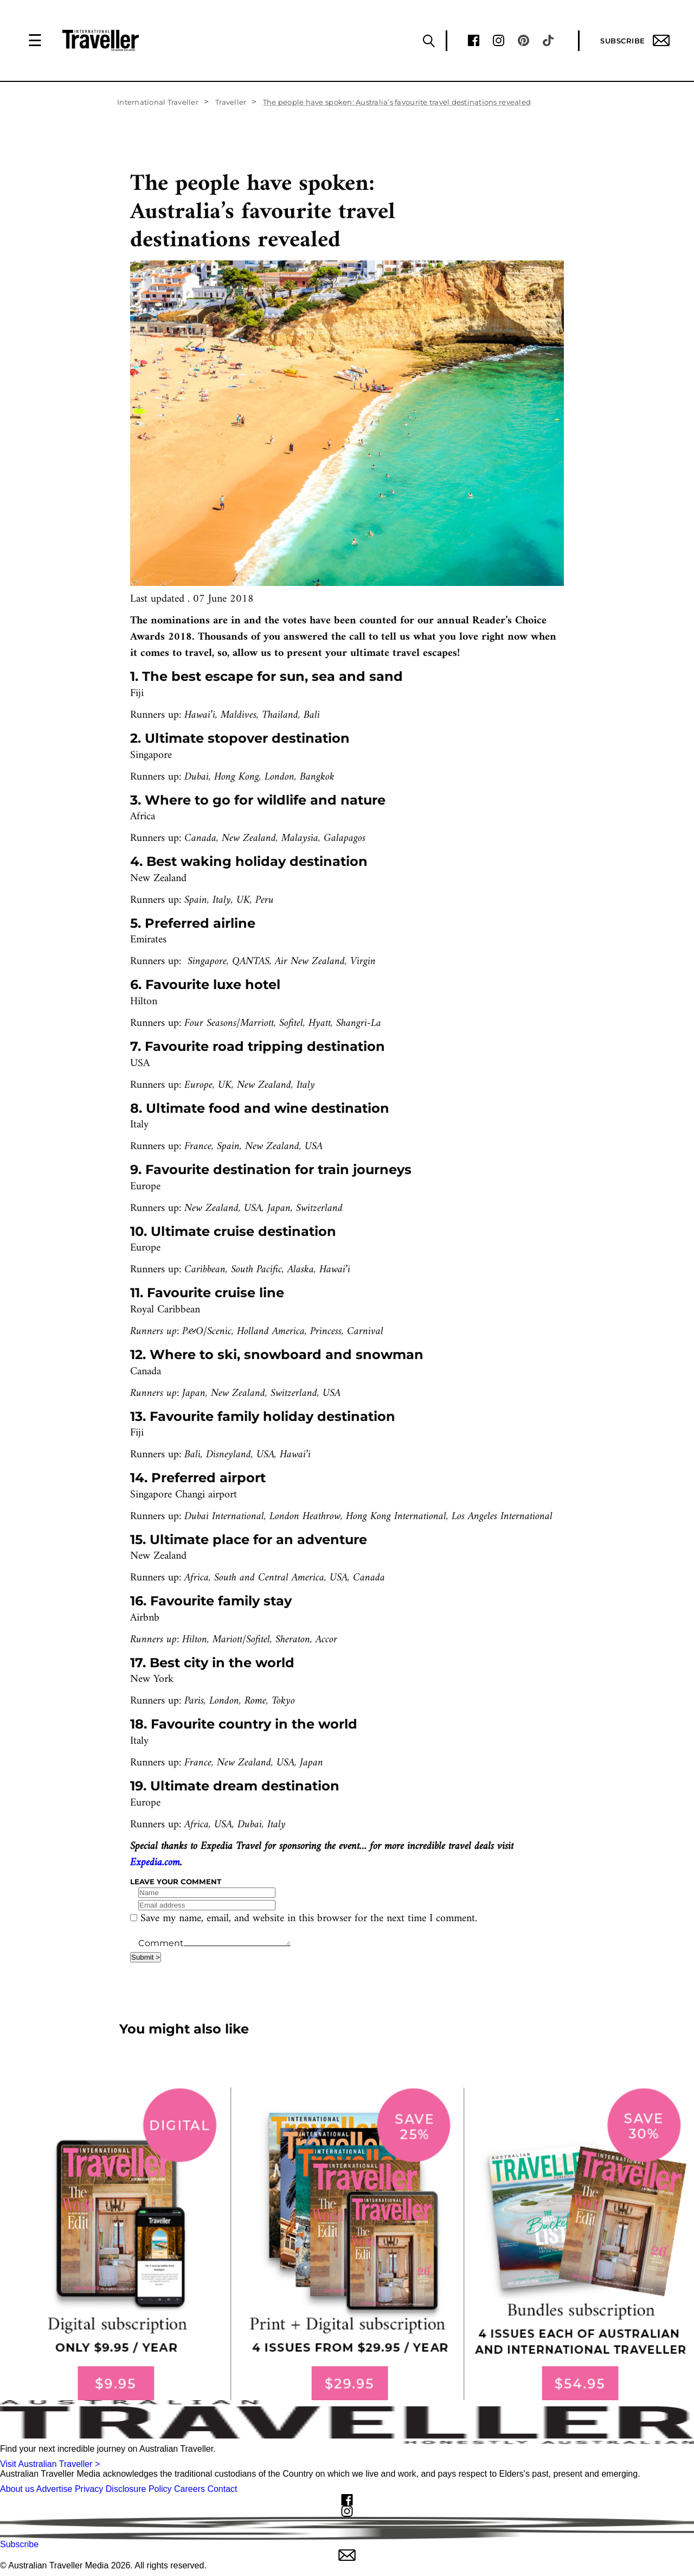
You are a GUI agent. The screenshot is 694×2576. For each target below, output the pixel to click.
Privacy (89, 2489)
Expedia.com (155, 1862)
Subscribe (635, 40)
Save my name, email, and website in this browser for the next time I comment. (308, 1918)
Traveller (230, 102)
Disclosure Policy (139, 2489)
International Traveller (157, 102)
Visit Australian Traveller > (50, 2464)
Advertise (54, 2489)
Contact (222, 2489)
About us (17, 2489)
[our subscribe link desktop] (347, 2244)
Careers (189, 2489)
